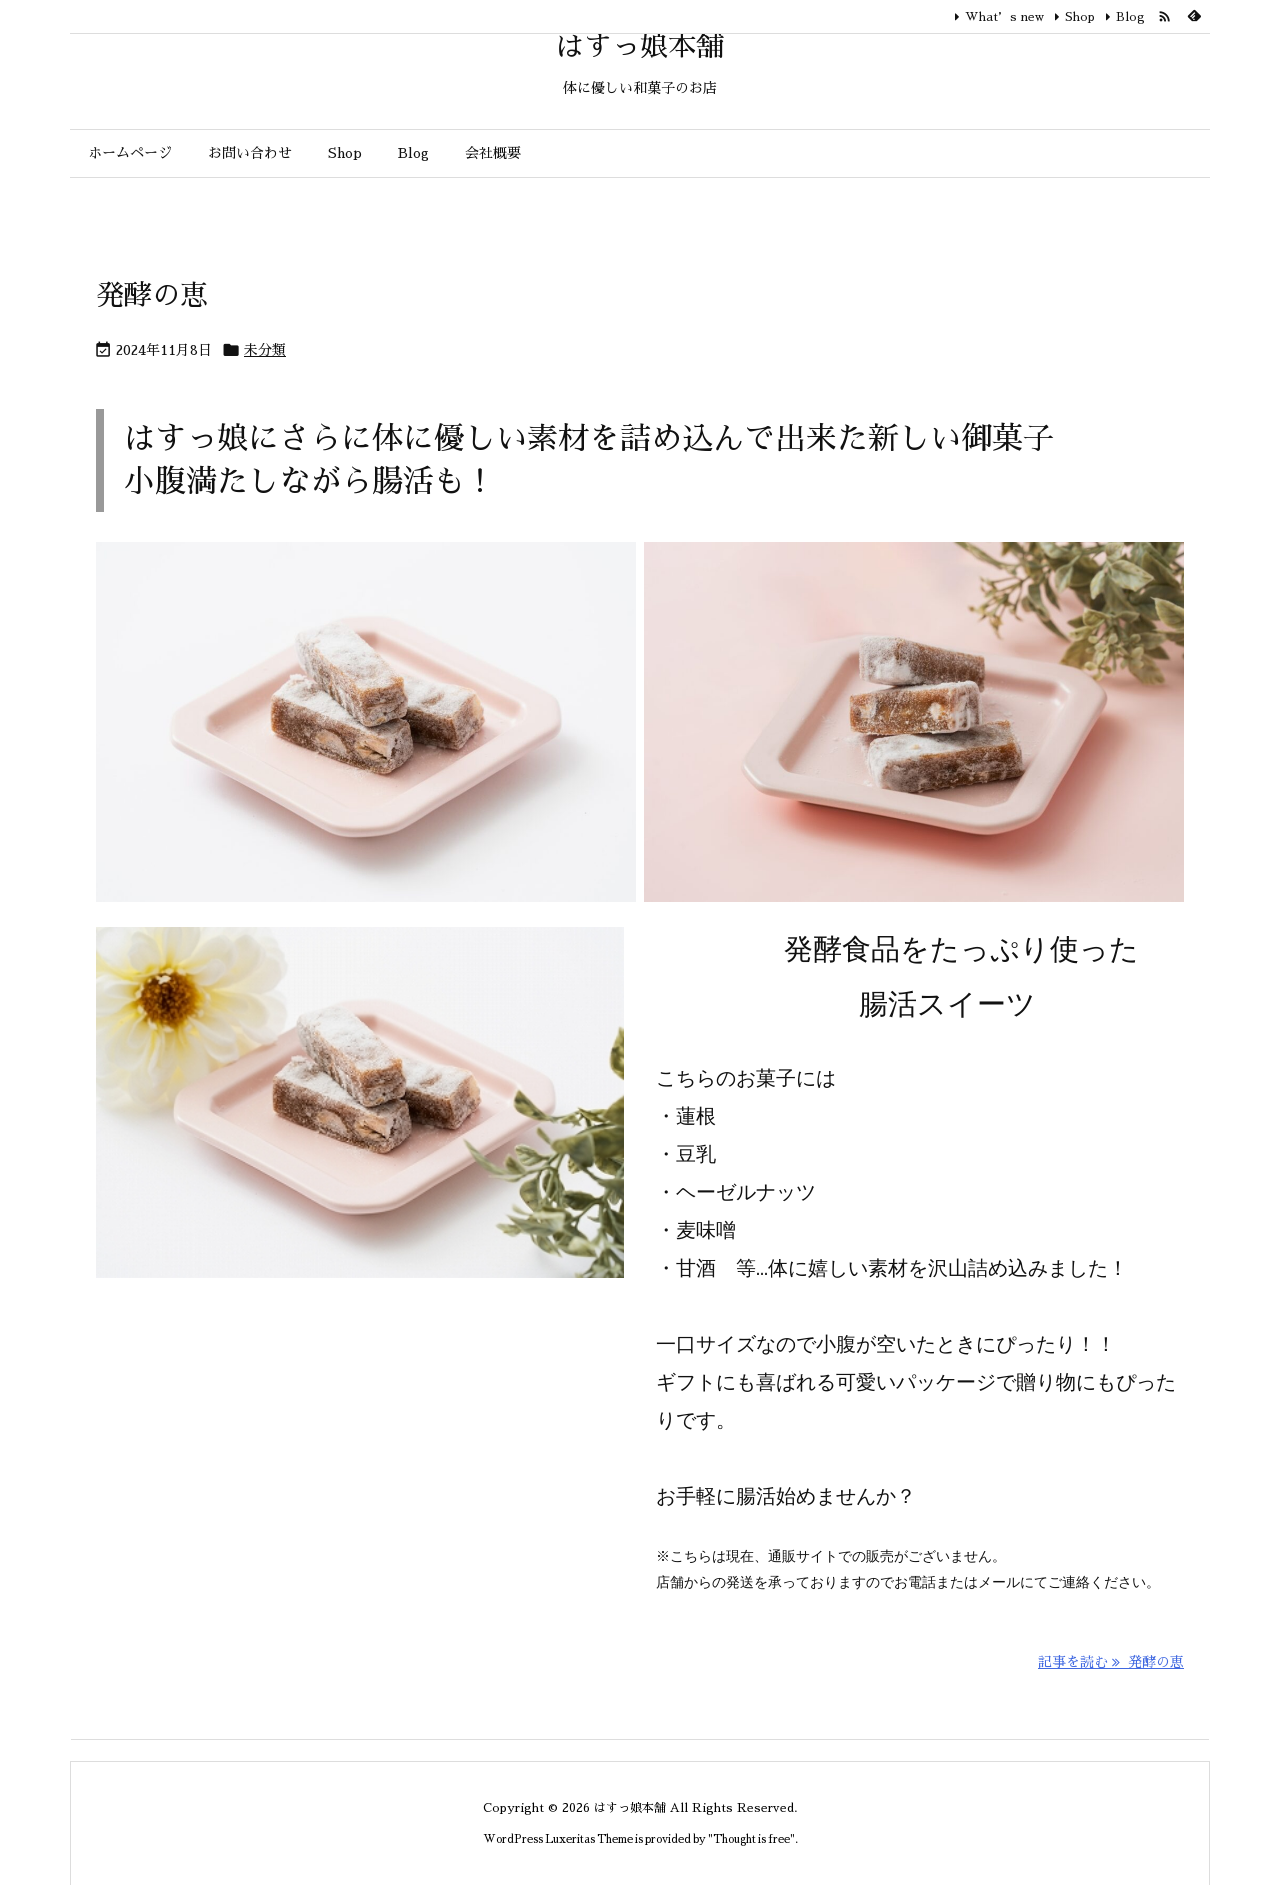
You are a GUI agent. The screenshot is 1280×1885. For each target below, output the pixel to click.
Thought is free (751, 1839)
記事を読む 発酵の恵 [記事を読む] (1111, 1662)
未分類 (265, 350)
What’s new (1004, 17)
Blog (1130, 17)
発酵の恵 (152, 296)
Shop (1080, 17)
